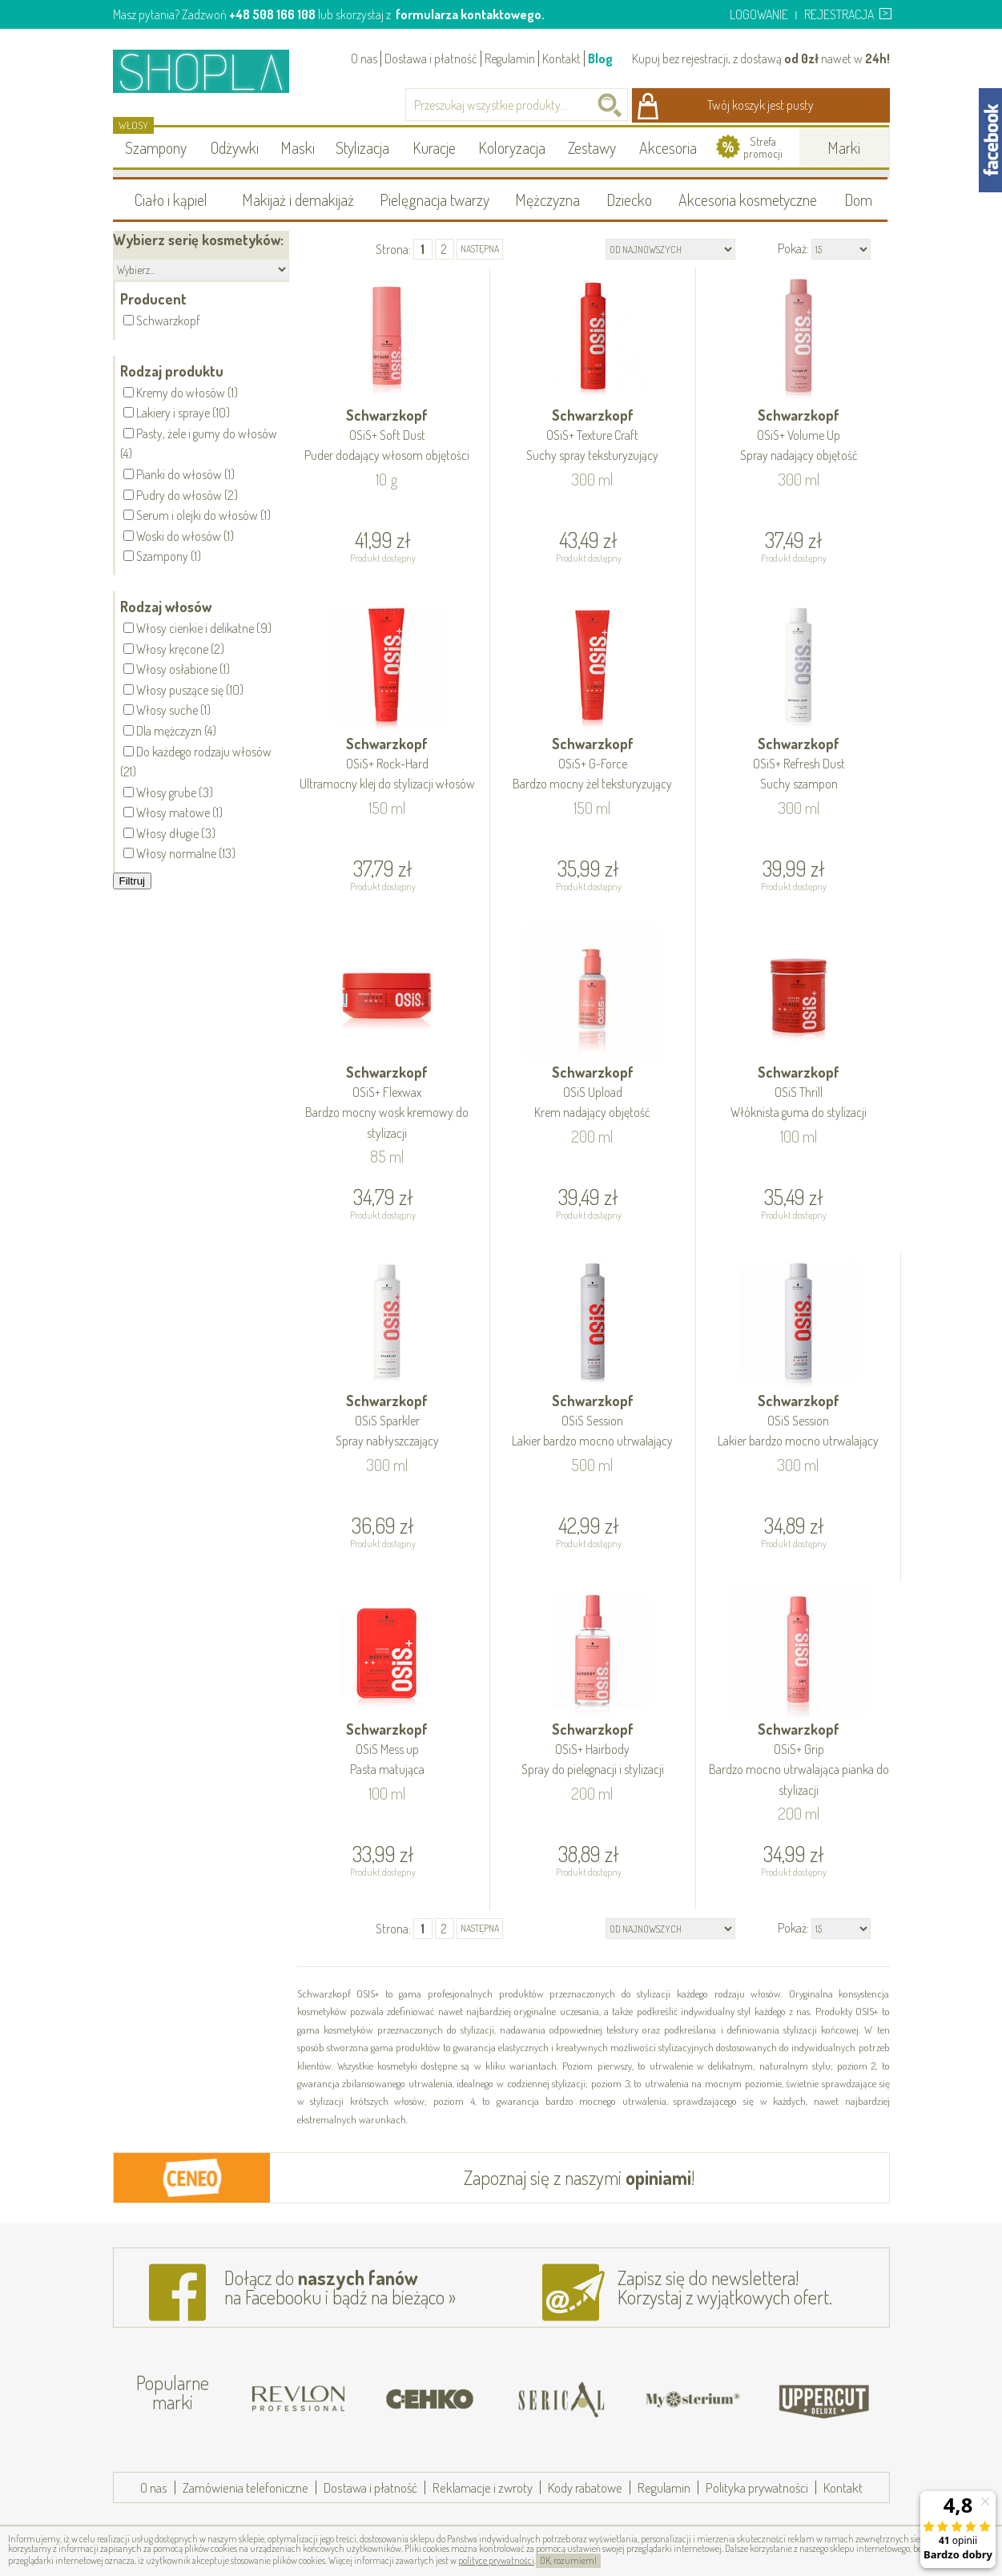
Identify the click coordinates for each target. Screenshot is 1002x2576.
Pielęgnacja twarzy (434, 199)
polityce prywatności (496, 2560)
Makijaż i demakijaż (298, 199)
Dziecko (629, 199)
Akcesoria (668, 147)
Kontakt (561, 58)
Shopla (212, 71)
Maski (297, 147)
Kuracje (434, 147)
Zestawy (592, 147)
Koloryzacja (511, 147)
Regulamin (510, 58)
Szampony (156, 147)
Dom (858, 199)
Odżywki (235, 147)
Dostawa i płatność (430, 58)
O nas (364, 58)
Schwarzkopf (387, 436)
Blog (600, 58)
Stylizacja (362, 147)
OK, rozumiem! (568, 2560)
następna (480, 249)
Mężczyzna (547, 199)
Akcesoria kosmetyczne (747, 199)
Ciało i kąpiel (171, 199)
